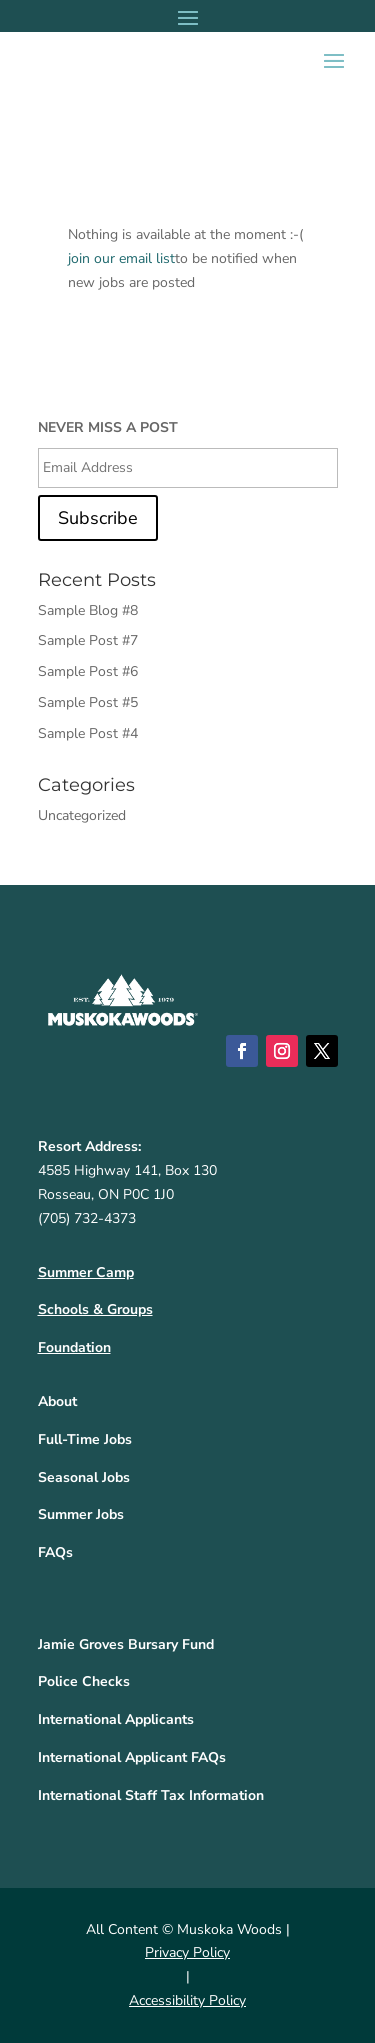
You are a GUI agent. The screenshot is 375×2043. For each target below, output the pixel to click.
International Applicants (116, 1719)
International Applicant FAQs (132, 1757)
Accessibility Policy (187, 2000)
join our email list (121, 258)
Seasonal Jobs (84, 1477)
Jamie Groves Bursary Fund (126, 1644)
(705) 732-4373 (87, 1218)
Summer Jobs (81, 1514)
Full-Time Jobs (85, 1439)
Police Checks (84, 1681)
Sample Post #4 (88, 733)
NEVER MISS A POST (108, 428)
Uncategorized (82, 815)
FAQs (55, 1552)
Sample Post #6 (88, 671)
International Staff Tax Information (151, 1795)
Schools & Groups (95, 1309)
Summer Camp (86, 1272)
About (57, 1401)
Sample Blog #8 (88, 610)
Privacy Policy (187, 1952)
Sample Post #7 (88, 640)
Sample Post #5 (88, 702)
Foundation (74, 1347)
